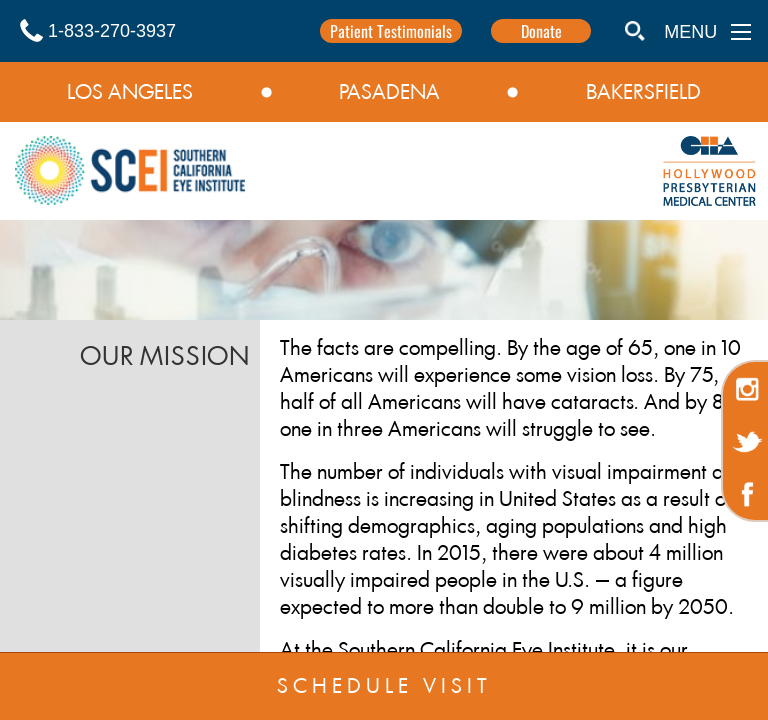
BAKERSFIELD (643, 92)
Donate (541, 31)
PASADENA (389, 92)
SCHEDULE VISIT (384, 686)
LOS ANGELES (130, 92)
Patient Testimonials (391, 31)
